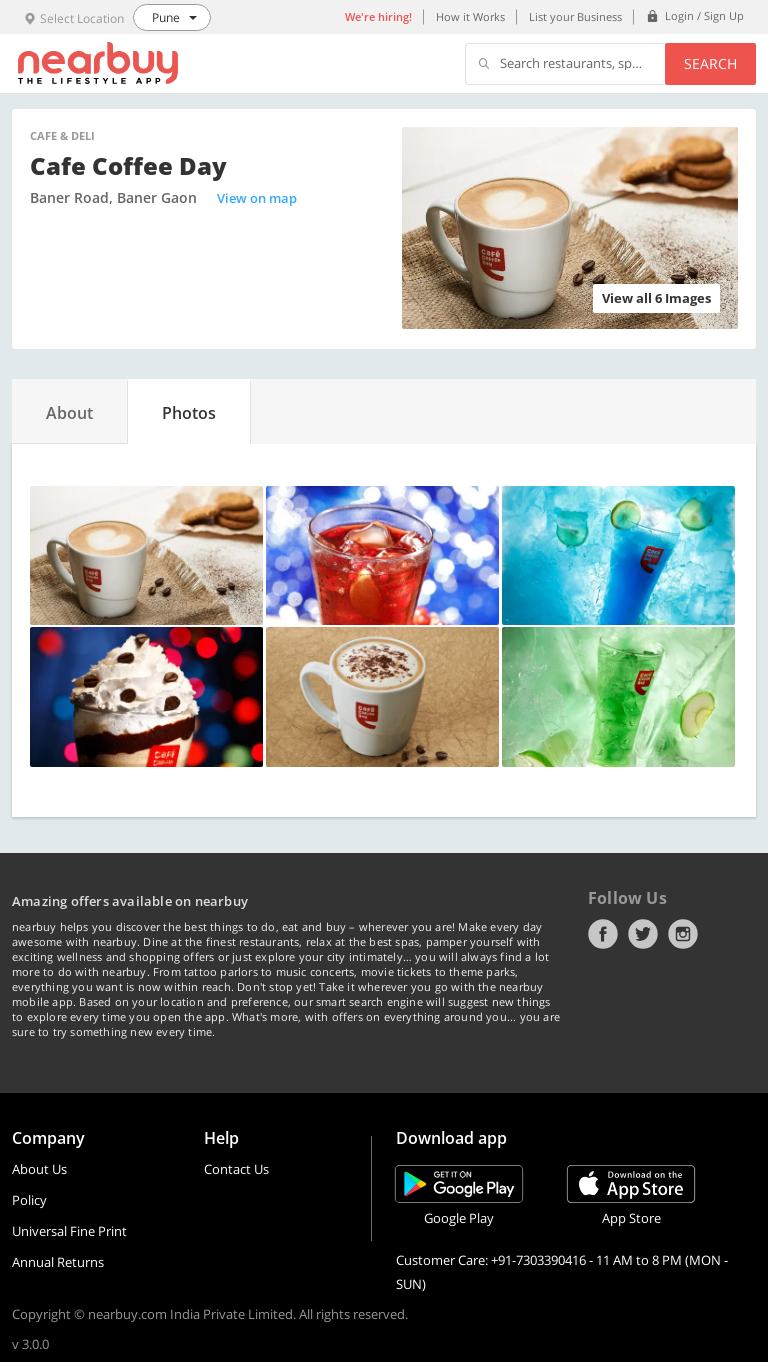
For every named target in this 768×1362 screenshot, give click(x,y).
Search (710, 63)
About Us (39, 1169)
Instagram (683, 934)
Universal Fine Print (69, 1231)
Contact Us (236, 1169)
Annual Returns (58, 1262)
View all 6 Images (656, 298)
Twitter (643, 934)
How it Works (470, 16)
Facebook (603, 934)
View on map (257, 198)
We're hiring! (378, 16)
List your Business (575, 16)
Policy (29, 1200)
